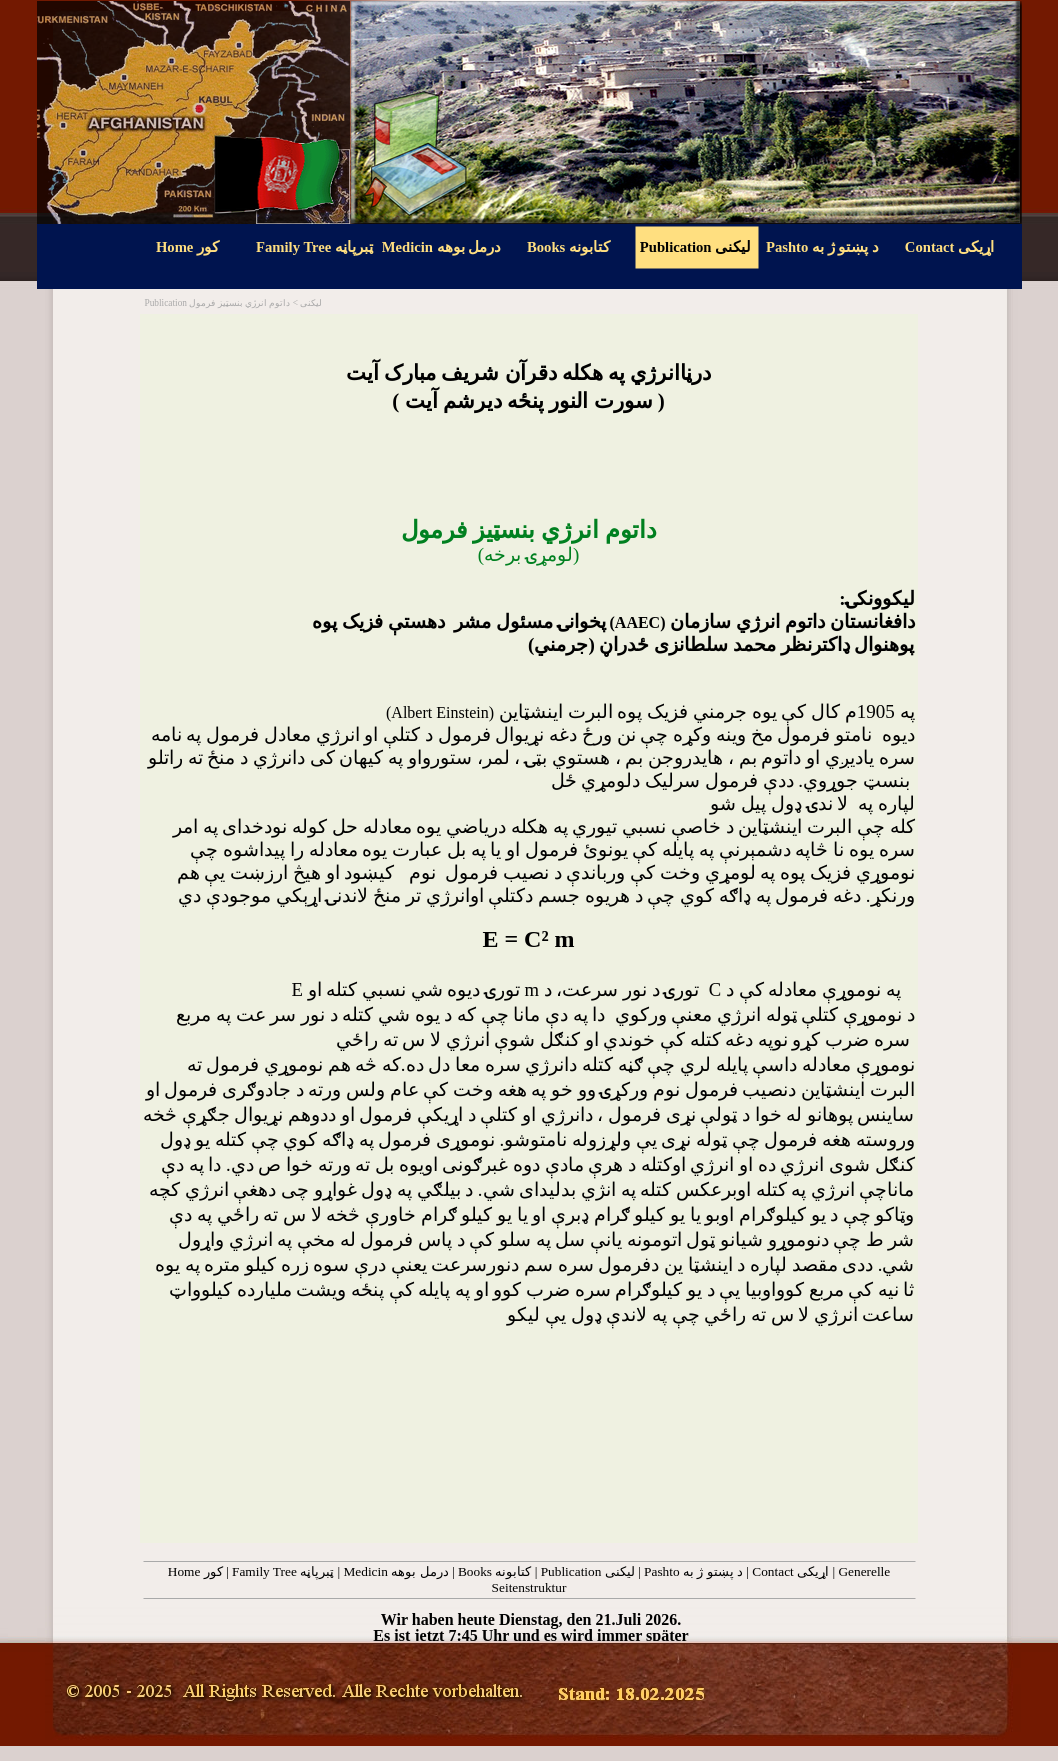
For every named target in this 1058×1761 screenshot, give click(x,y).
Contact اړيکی (790, 1571)
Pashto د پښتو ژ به (693, 1571)
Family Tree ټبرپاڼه (283, 1571)
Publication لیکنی (588, 1571)
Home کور (195, 1571)
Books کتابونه (494, 1571)
